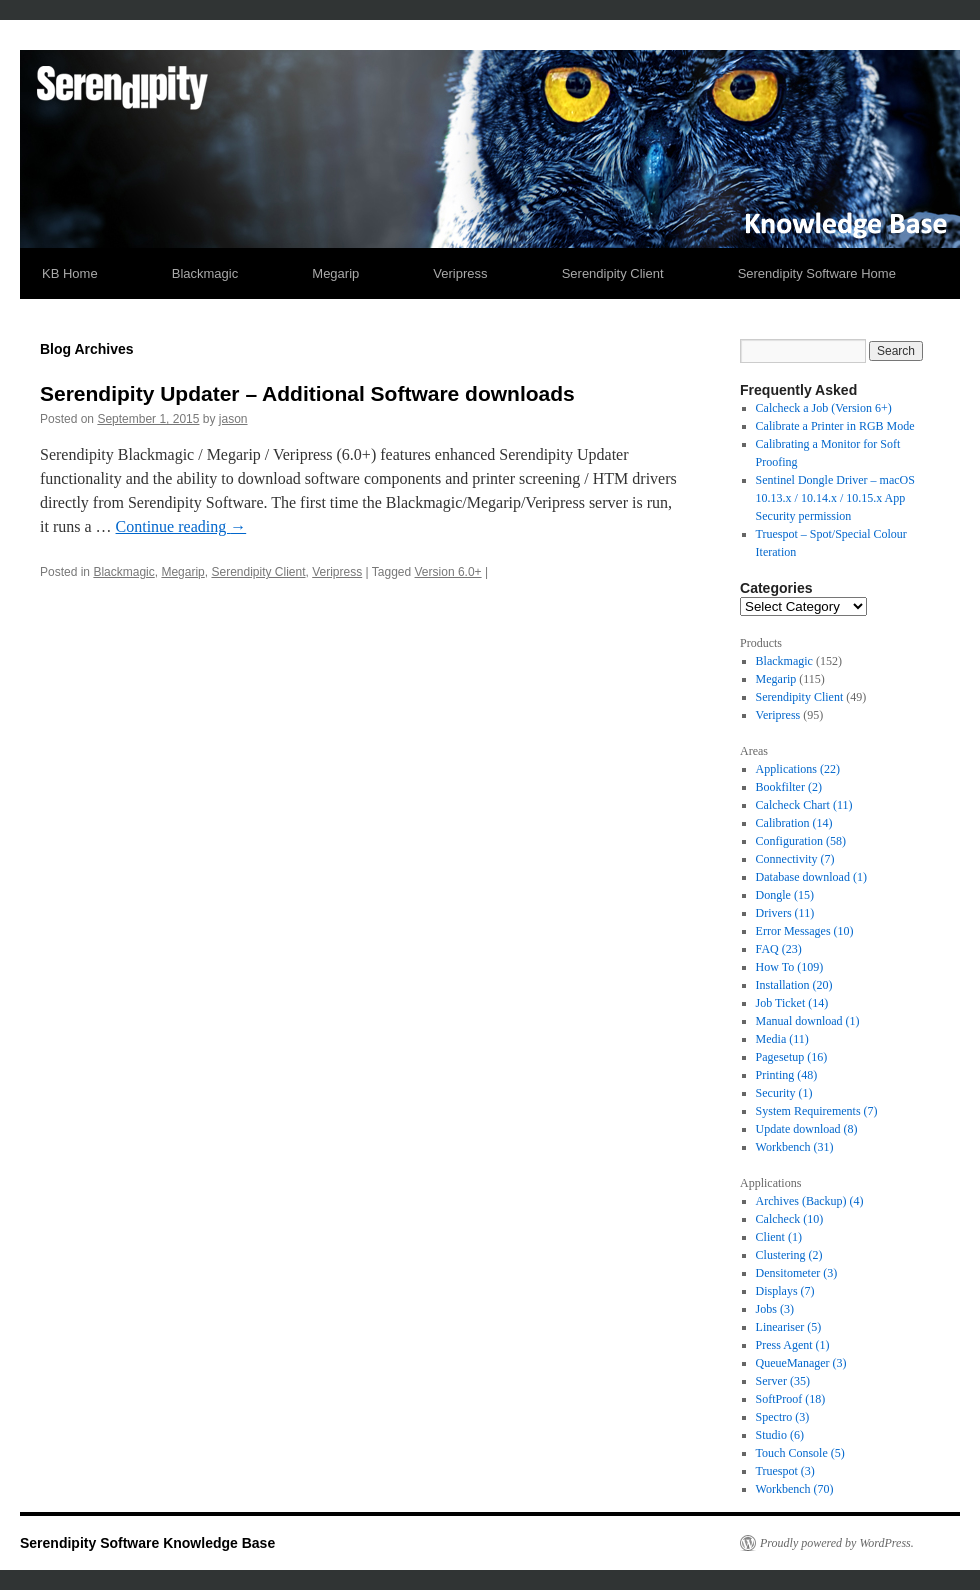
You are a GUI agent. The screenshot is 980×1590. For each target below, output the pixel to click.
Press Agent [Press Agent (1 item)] (793, 1345)
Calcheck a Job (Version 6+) (824, 408)
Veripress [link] (778, 715)
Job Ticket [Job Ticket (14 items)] (792, 1003)
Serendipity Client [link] (800, 697)
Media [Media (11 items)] (782, 1039)
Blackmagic (205, 273)
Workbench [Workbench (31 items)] (795, 1147)
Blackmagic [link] (784, 661)
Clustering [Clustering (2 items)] (789, 1255)
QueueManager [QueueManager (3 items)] (801, 1363)
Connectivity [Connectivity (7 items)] (795, 859)
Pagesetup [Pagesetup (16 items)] (792, 1057)
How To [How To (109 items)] (790, 967)
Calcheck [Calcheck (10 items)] (790, 1219)
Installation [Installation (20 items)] (794, 985)
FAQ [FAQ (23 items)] (779, 949)
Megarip (335, 273)
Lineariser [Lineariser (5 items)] (789, 1327)
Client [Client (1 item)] (779, 1237)
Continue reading (181, 526)
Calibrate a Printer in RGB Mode (835, 426)
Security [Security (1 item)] (784, 1093)
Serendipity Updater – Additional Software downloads (307, 393)
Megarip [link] (776, 679)
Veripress (460, 273)
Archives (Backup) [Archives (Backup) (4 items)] (810, 1201)
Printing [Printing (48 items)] (787, 1075)
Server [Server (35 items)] (783, 1381)
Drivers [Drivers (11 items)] (785, 913)
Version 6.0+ (448, 572)
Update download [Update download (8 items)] (807, 1129)
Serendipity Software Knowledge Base (147, 1543)
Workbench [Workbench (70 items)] (795, 1489)
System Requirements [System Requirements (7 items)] (817, 1111)
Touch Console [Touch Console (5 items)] (800, 1453)
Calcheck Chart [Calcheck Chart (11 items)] (804, 805)
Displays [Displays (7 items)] (785, 1291)
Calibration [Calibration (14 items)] (794, 823)
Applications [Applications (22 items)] (798, 769)
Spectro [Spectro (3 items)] (783, 1417)
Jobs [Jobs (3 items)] (775, 1309)
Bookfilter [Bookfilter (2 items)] (789, 787)
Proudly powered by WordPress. (837, 1543)
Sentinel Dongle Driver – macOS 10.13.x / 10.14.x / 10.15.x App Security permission (835, 498)
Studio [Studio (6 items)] (780, 1435)
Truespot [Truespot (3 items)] (785, 1471)
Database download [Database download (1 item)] (811, 877)
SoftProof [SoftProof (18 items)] (791, 1399)
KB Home (70, 273)
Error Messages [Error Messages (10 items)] (805, 931)
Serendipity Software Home (817, 273)
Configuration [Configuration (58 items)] (801, 841)
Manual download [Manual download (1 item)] (808, 1021)
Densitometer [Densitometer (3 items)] (797, 1273)
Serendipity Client (613, 273)
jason (233, 419)
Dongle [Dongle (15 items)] (785, 895)
